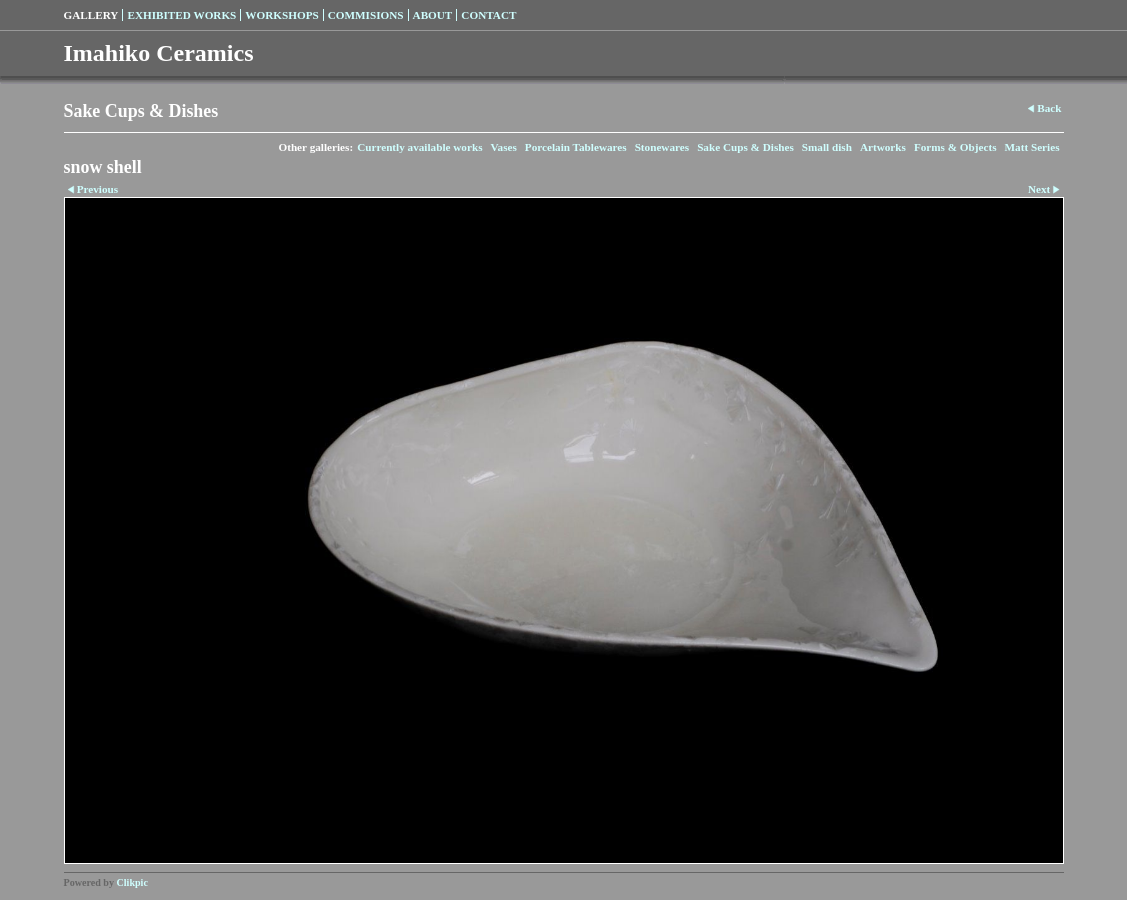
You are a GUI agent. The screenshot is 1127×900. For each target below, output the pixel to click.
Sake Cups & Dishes (745, 147)
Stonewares (662, 147)
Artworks (883, 147)
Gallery (91, 15)
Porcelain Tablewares (576, 147)
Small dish (827, 147)
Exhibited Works (181, 15)
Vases (503, 147)
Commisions (366, 15)
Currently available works (419, 147)
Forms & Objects (955, 147)
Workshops (281, 15)
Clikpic (132, 882)
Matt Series (1032, 147)
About (433, 15)
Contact (488, 15)
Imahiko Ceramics (159, 53)
